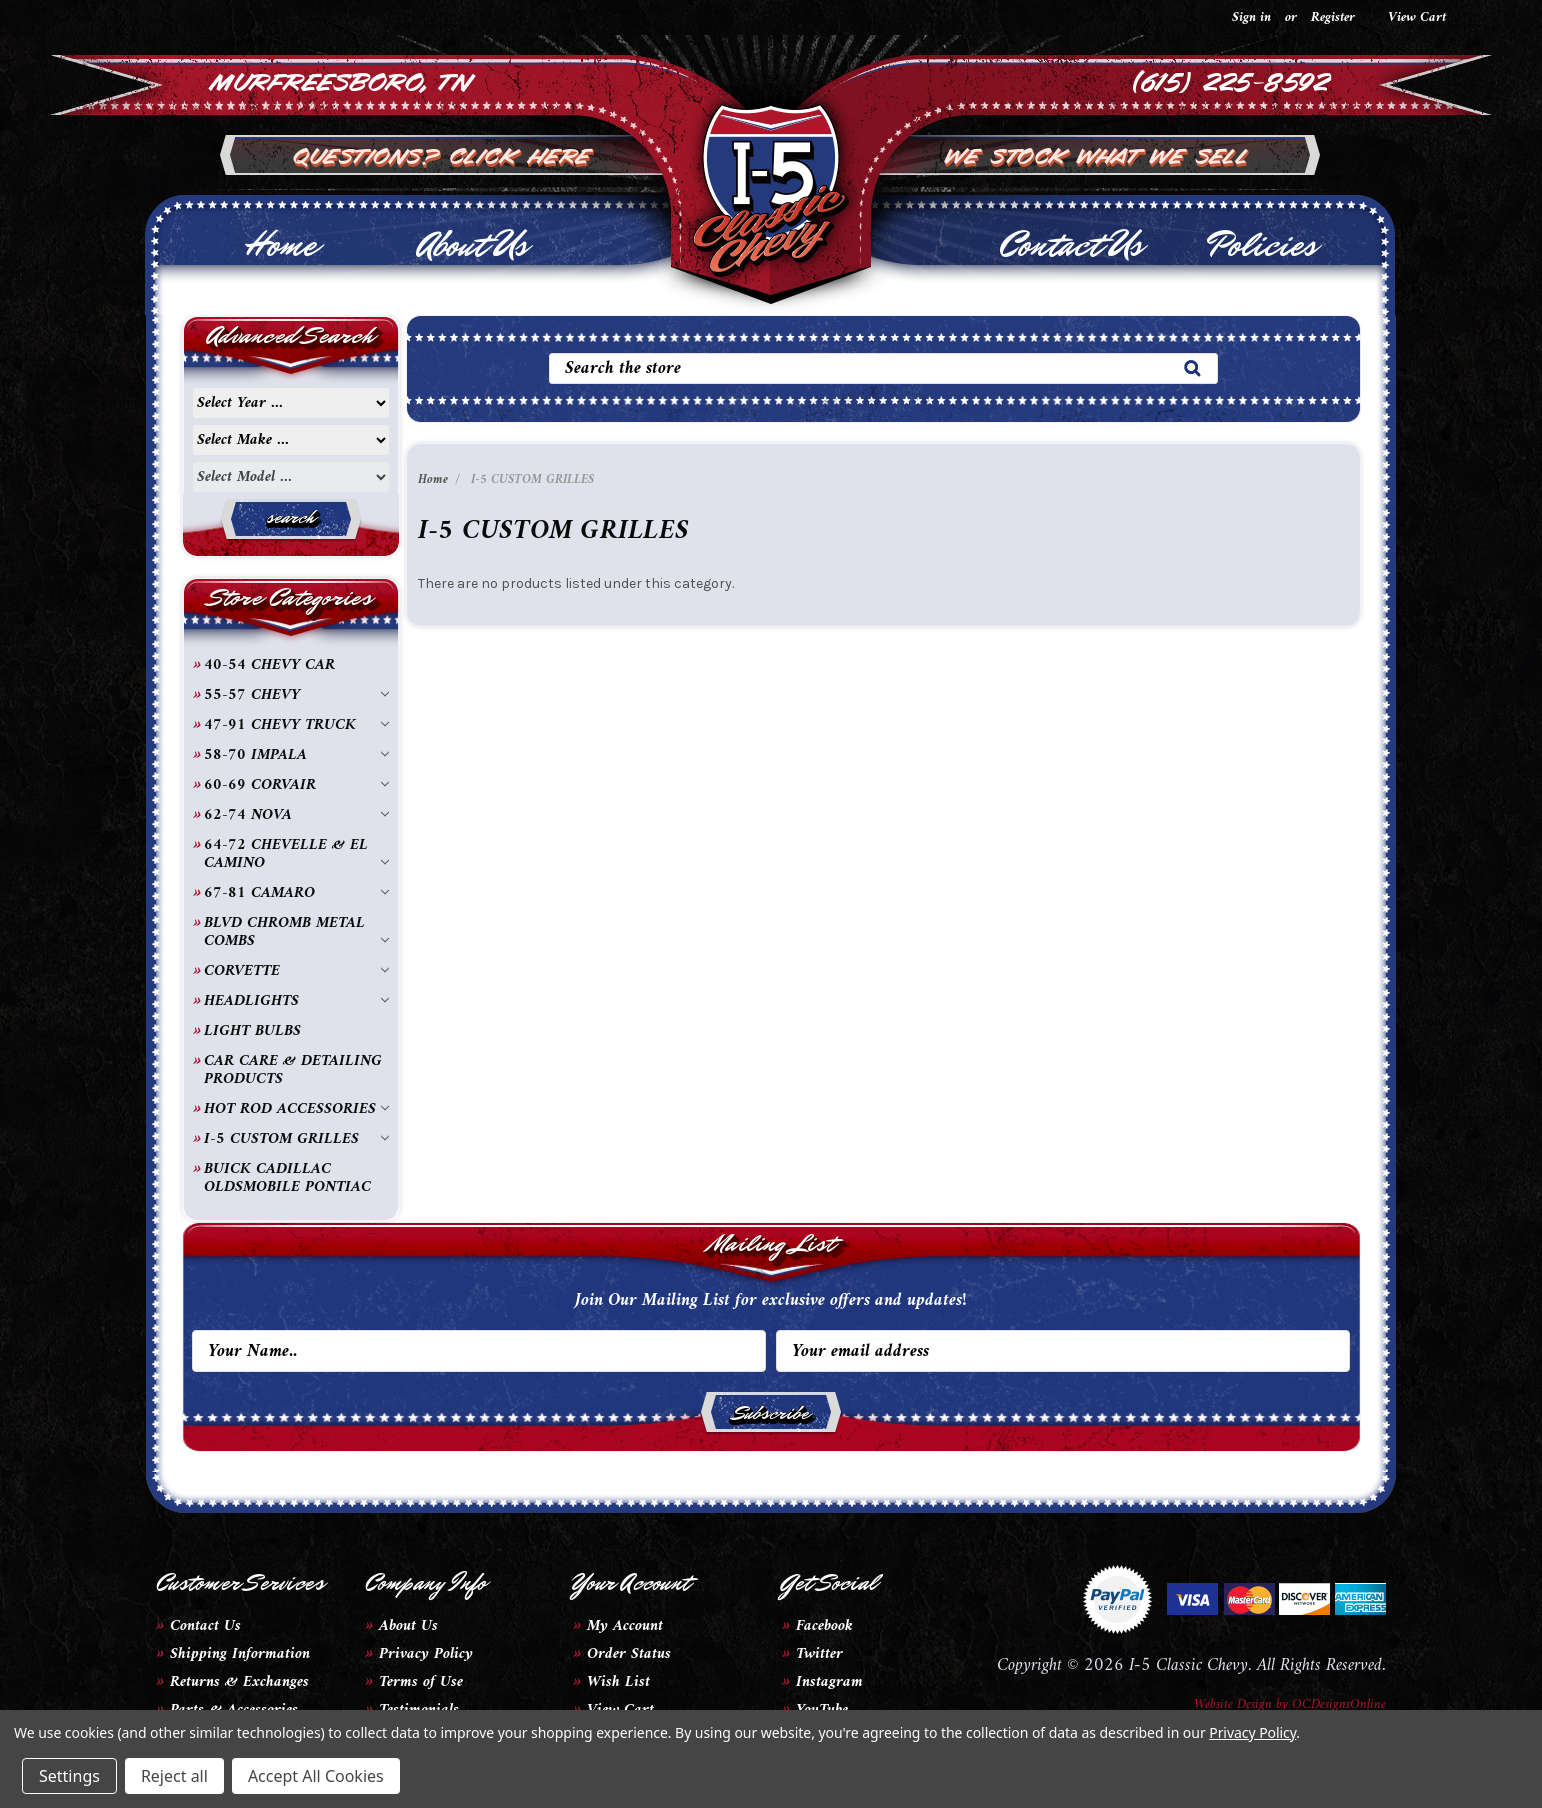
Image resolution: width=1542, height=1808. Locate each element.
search (290, 517)
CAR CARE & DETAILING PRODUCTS (293, 1070)
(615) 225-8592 (1231, 80)
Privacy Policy (426, 1654)
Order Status (629, 1654)
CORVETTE (296, 971)
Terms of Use (421, 1682)
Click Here (522, 154)
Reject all (174, 1776)
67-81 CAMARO (296, 893)
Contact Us (1070, 245)
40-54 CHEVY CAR (269, 665)
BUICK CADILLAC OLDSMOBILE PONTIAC (287, 1178)
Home (280, 245)
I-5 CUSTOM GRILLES (296, 1139)
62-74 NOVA (296, 815)
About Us (472, 245)
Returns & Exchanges (239, 1682)
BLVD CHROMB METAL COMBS (296, 932)
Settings (69, 1776)
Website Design (1233, 1704)
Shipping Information (240, 1654)
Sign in (1251, 17)
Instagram (829, 1682)
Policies (1262, 245)
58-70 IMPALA (296, 755)
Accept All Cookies (316, 1776)
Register (1333, 17)
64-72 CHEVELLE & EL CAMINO (296, 854)
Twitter (819, 1654)
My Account (625, 1626)
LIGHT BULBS (252, 1031)
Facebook (824, 1626)
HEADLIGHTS (296, 1001)
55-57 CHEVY (296, 695)
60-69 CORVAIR (296, 785)
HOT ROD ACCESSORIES (296, 1109)
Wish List (618, 1682)
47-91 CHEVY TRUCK (296, 725)
